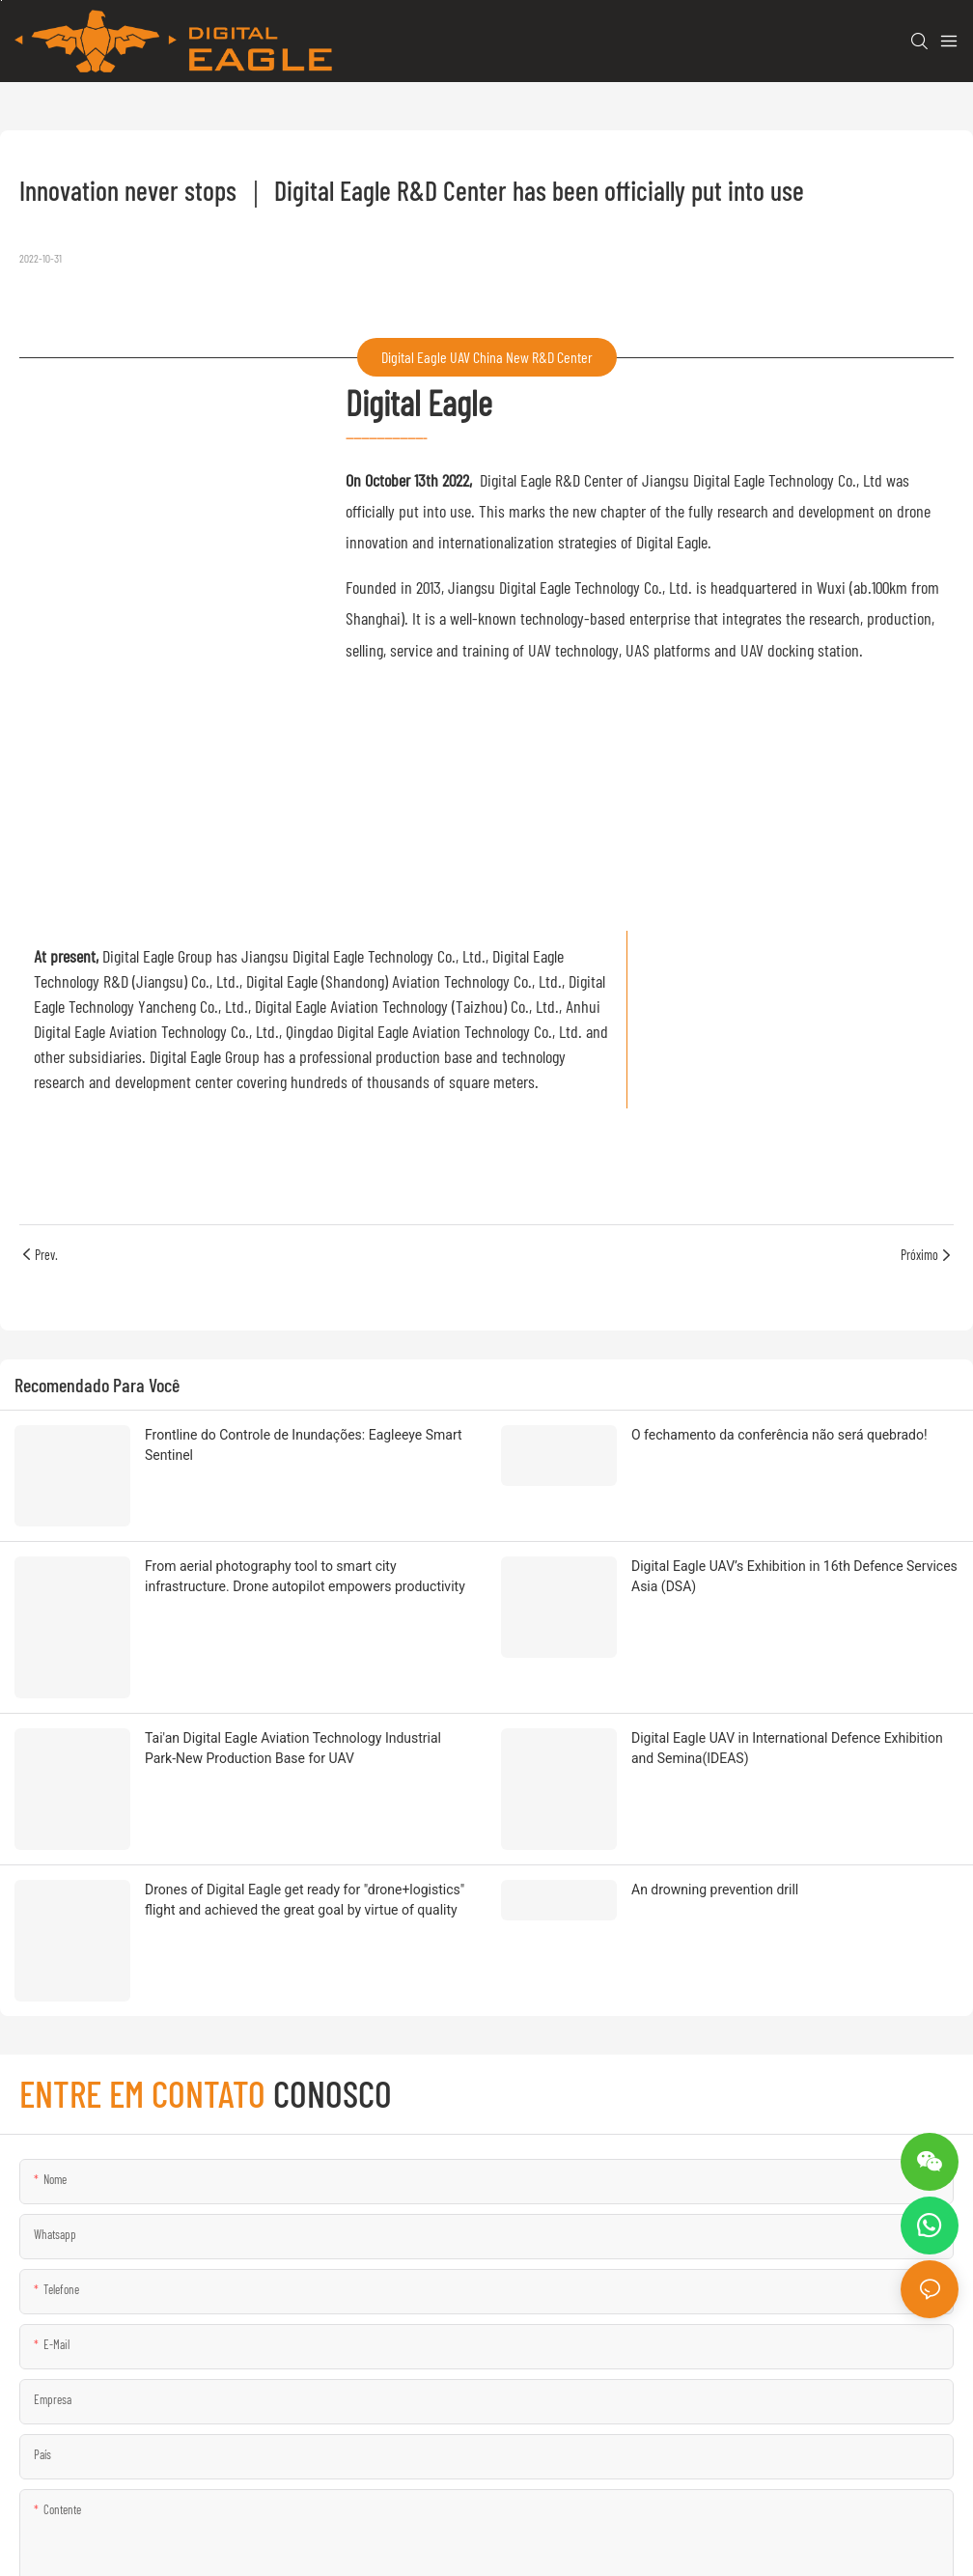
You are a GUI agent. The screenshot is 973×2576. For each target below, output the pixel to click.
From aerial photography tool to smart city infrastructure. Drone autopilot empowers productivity (305, 1518)
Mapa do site (400, 2539)
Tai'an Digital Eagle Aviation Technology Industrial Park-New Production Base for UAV (293, 1620)
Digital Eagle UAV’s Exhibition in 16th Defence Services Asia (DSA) (794, 1518)
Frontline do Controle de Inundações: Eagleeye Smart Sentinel (303, 1445)
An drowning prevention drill (714, 1698)
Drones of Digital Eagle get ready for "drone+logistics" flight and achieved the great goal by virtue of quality (304, 1708)
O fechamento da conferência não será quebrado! (779, 1434)
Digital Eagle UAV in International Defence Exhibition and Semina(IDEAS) (787, 1620)
